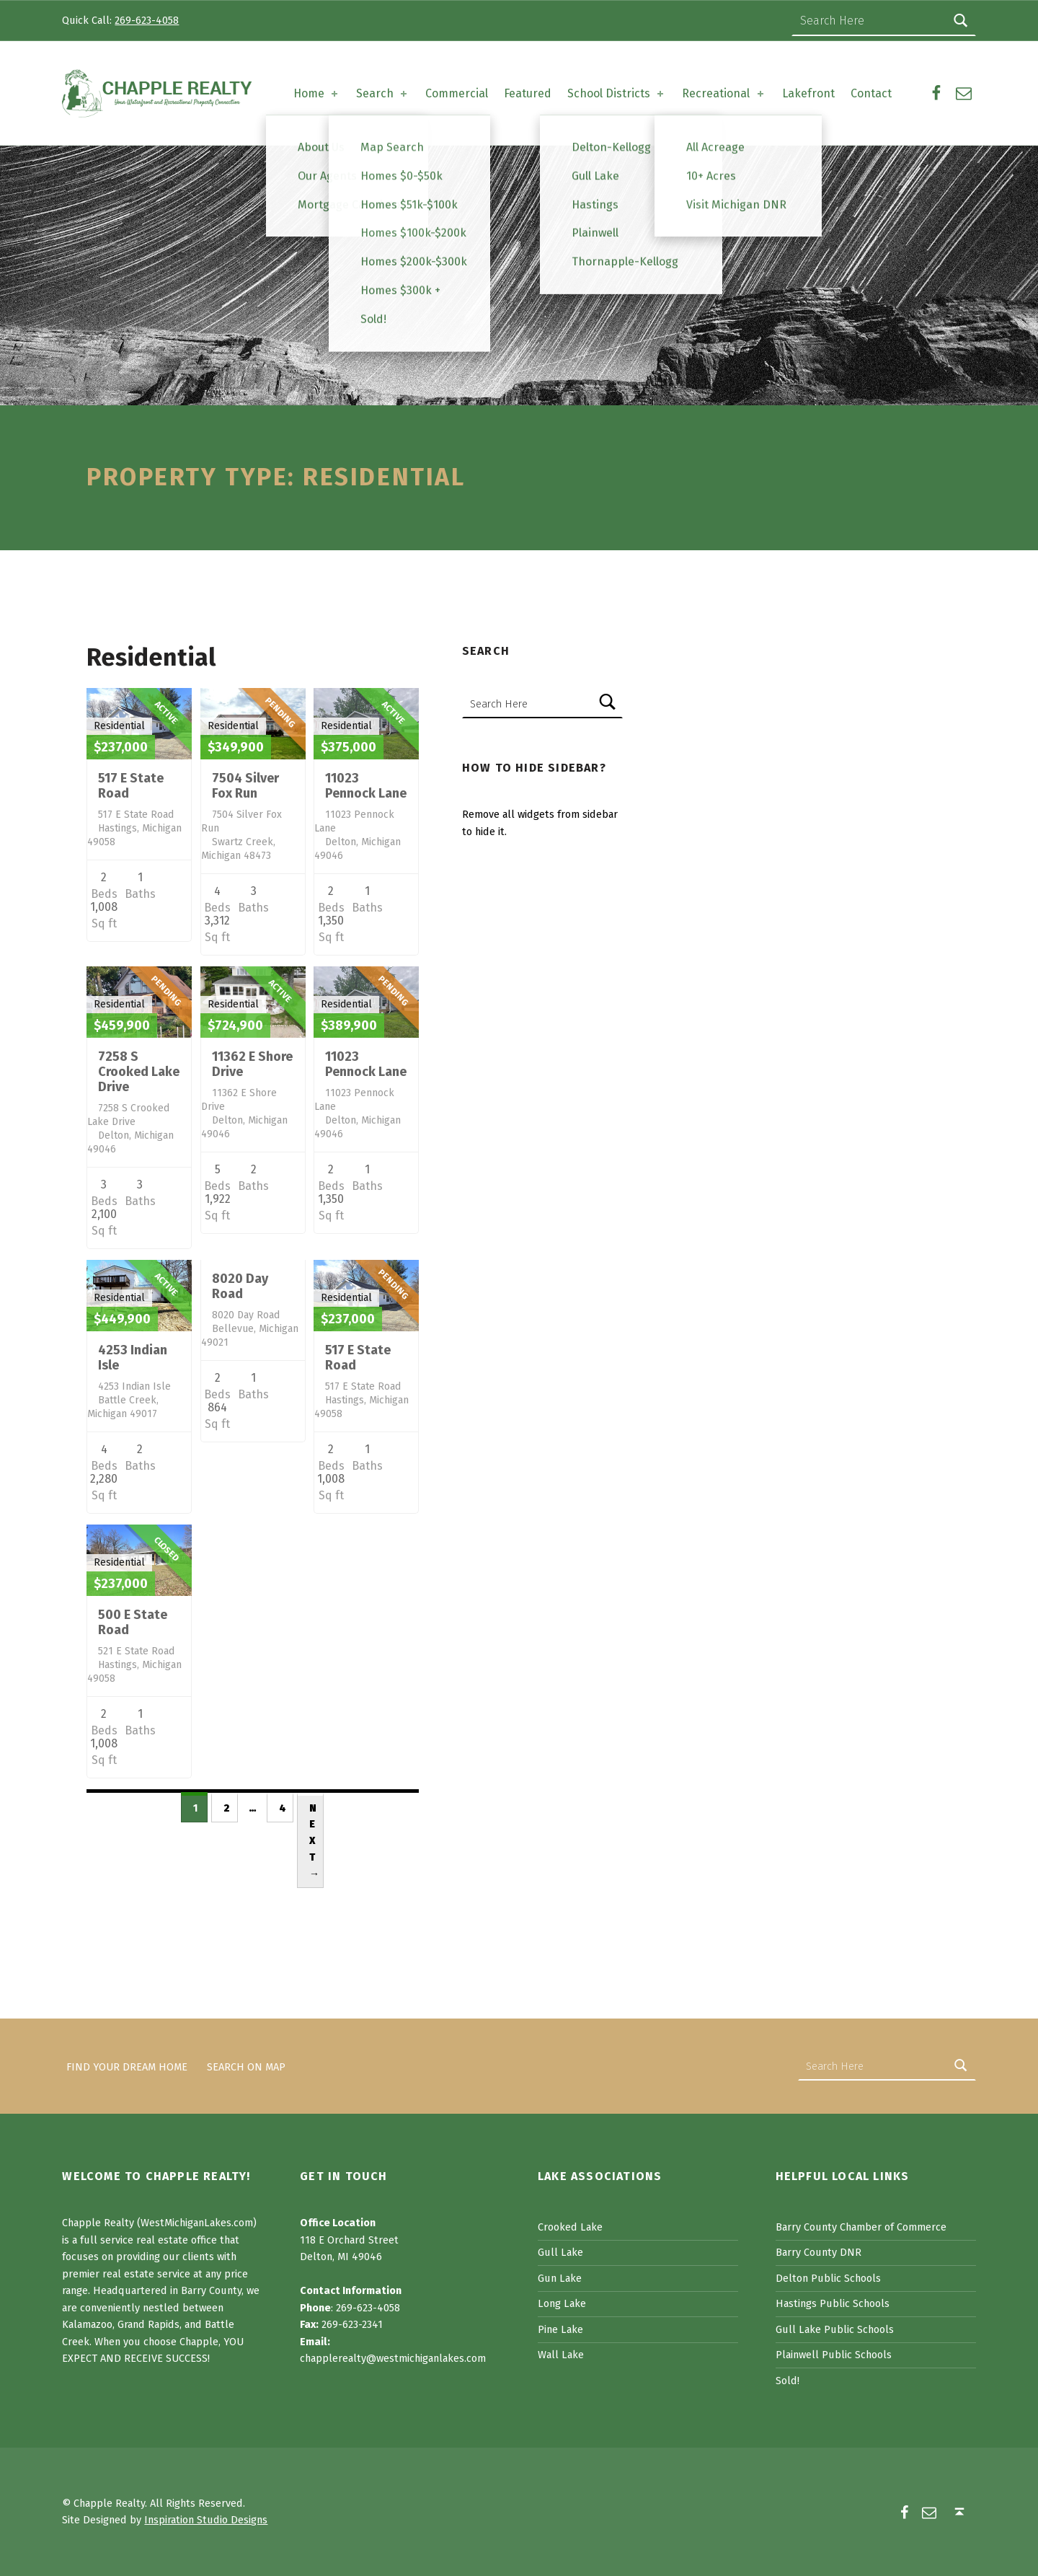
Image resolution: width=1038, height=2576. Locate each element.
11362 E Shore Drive (252, 1064)
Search (382, 93)
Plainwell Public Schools (834, 2354)
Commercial (456, 93)
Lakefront (808, 93)
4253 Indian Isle (132, 1357)
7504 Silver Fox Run (245, 785)
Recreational (724, 93)
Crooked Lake (570, 2226)
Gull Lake (560, 2252)
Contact (871, 93)
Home (316, 93)
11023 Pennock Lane (366, 785)
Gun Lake (560, 2278)
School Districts (616, 93)
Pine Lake (560, 2329)
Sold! (787, 2380)
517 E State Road (131, 785)
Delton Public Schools (828, 2278)
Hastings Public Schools (833, 2303)
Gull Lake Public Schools (835, 2329)
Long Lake (562, 2303)
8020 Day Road (240, 1286)
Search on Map (246, 2066)
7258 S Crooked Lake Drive (138, 1072)
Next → (314, 1841)
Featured (527, 93)
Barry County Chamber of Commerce (861, 2226)
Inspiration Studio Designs (205, 2519)
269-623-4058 (147, 20)
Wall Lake (561, 2354)
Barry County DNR (818, 2252)
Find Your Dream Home (126, 2066)
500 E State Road (132, 1622)
